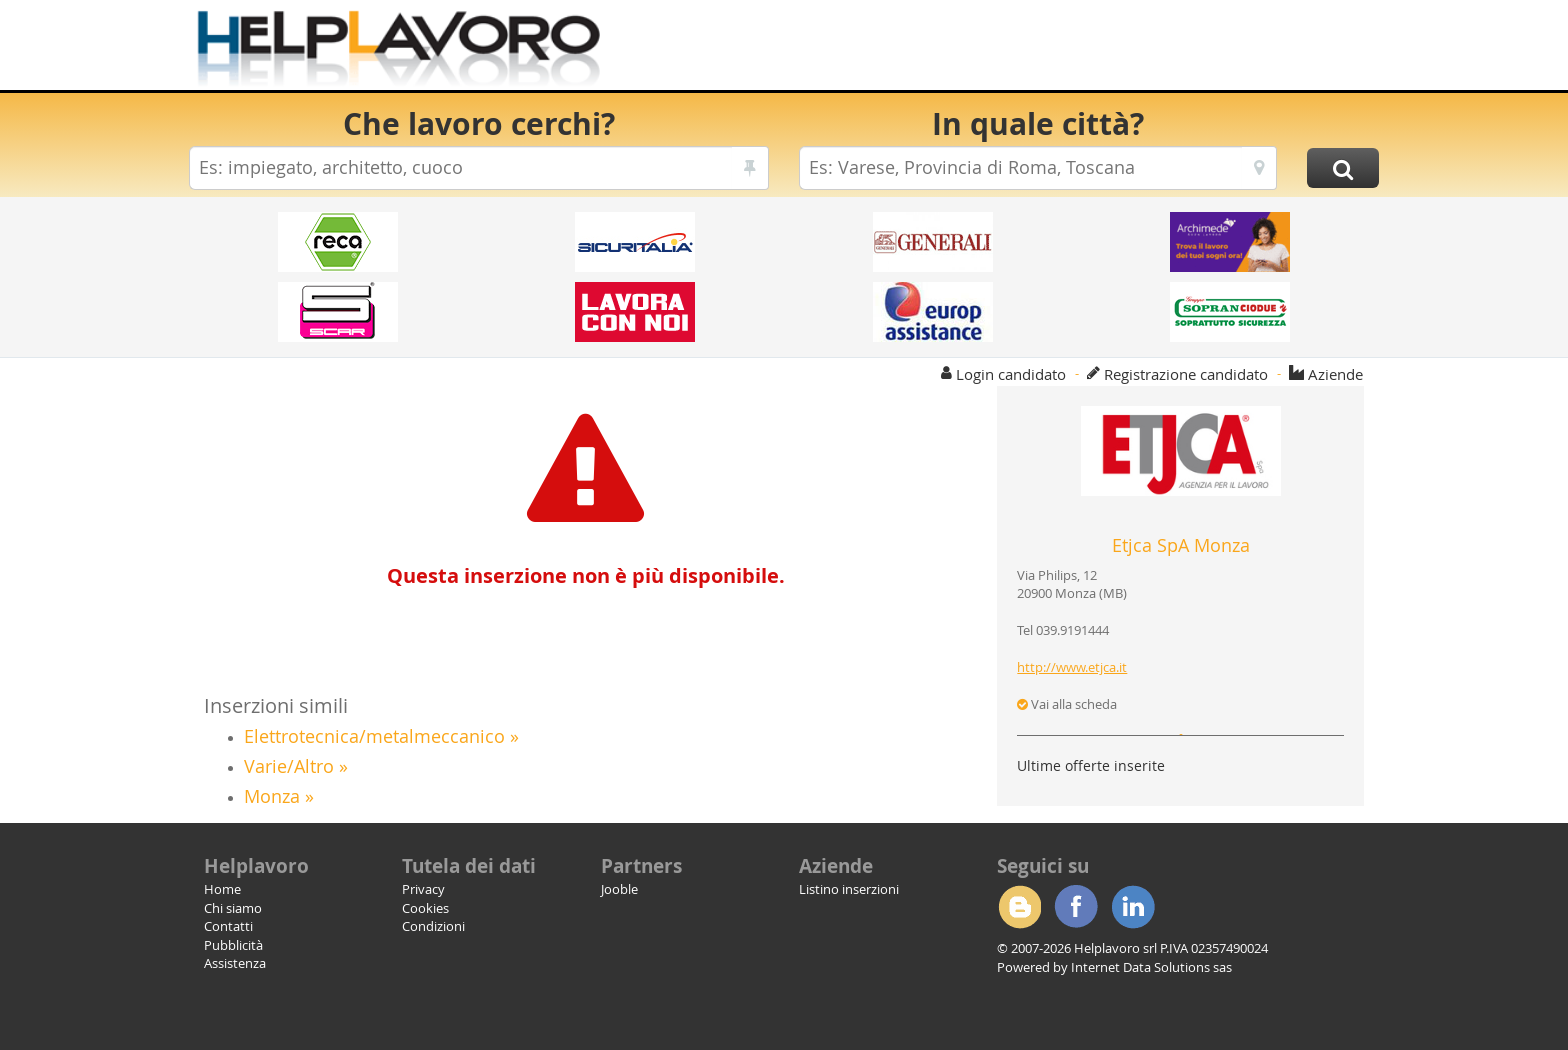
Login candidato (1011, 374)
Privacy (423, 889)
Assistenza (235, 963)
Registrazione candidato (1186, 374)
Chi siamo (233, 908)
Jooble (619, 889)
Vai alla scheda (1067, 704)
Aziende (1335, 374)
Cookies (425, 908)
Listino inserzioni (849, 889)
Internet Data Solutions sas (1151, 967)
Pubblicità (233, 945)
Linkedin (1133, 907)
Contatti (228, 926)
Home (222, 889)
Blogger (1019, 907)
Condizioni (433, 926)
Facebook (1076, 907)
